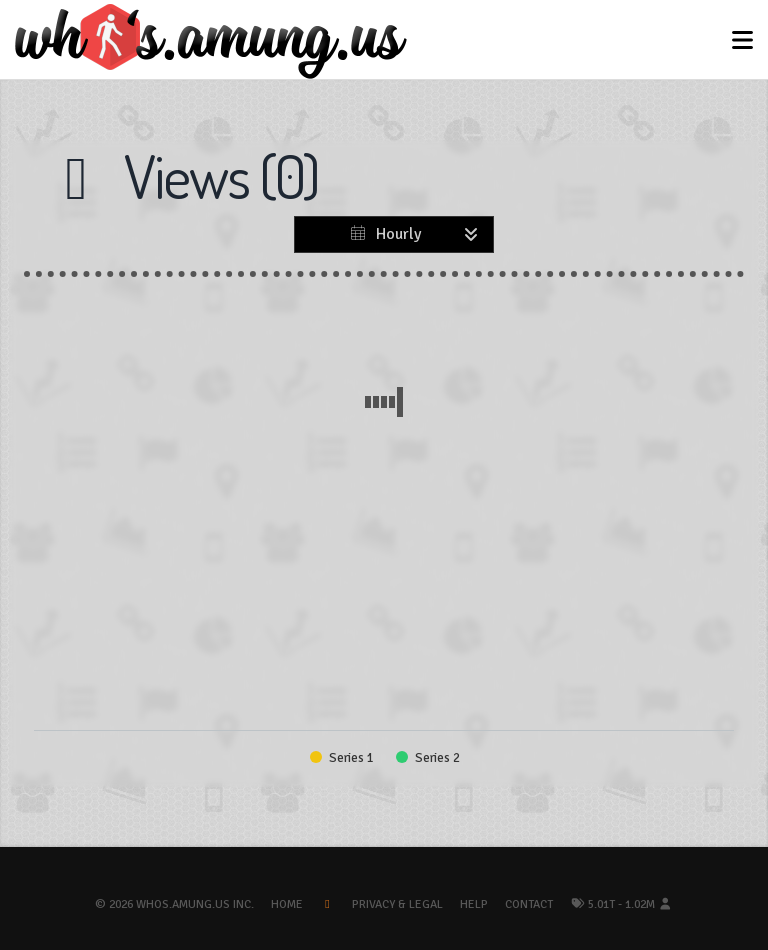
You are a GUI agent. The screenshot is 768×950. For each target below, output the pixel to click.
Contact (529, 904)
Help (474, 904)
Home (287, 904)
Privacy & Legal (397, 904)
